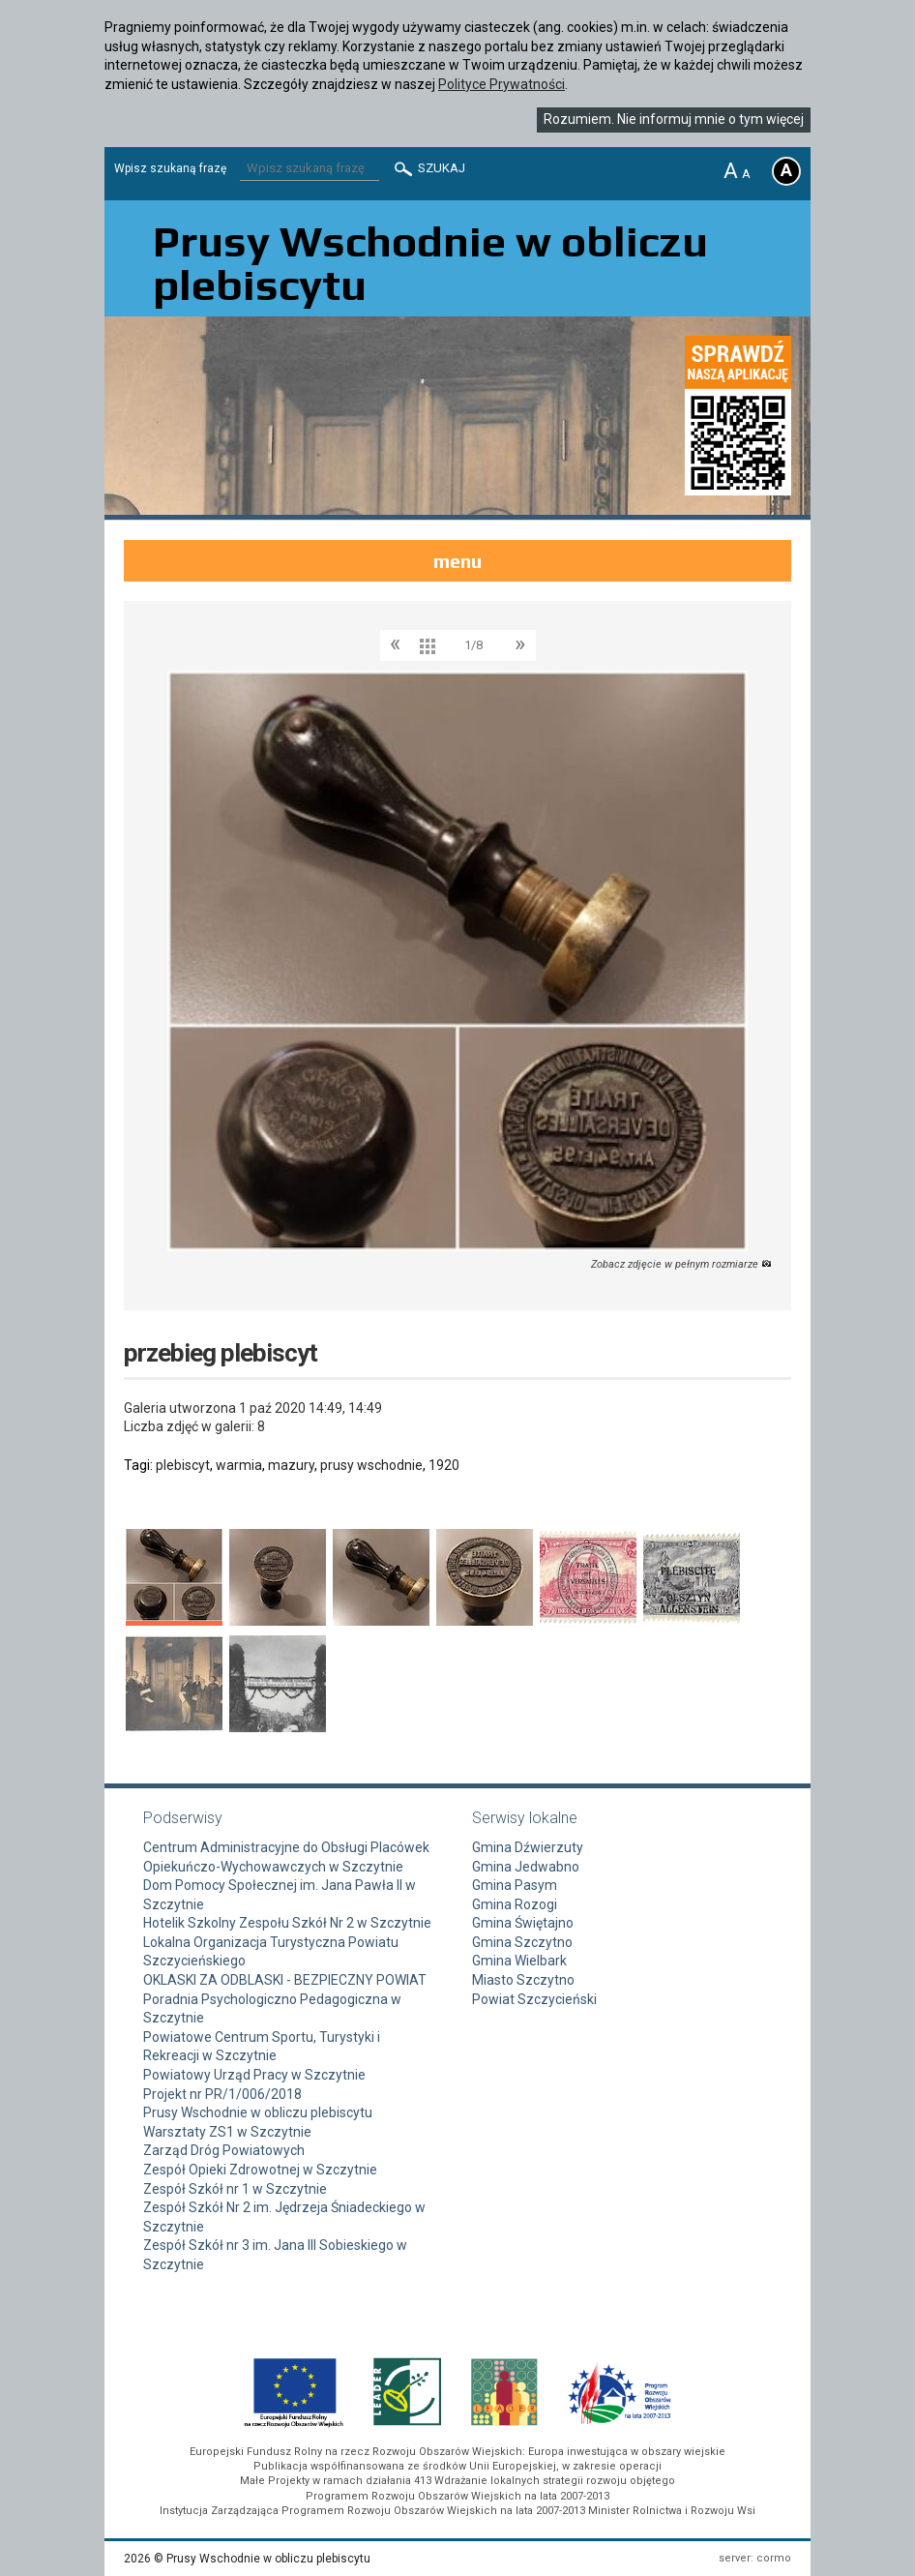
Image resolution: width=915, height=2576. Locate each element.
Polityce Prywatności (501, 84)
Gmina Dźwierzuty (527, 1847)
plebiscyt (183, 1465)
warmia (239, 1465)
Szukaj (428, 169)
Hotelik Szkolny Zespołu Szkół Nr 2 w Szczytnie (287, 1923)
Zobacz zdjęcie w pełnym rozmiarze (681, 1264)
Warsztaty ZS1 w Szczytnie (227, 2132)
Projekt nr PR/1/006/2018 (222, 2094)
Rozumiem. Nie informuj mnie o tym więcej (674, 119)
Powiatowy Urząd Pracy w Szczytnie (254, 2074)
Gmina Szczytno (522, 1942)
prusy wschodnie (371, 1465)
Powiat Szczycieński (534, 1999)
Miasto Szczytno (523, 1980)
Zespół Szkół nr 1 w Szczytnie (235, 2189)
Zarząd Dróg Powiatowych (224, 2150)
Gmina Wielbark (519, 1960)
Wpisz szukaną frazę (170, 168)
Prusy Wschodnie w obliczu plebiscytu (257, 2112)
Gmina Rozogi (514, 1904)
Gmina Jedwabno (525, 1866)
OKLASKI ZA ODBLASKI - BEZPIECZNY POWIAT (285, 1980)
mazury (291, 1465)
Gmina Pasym (514, 1885)
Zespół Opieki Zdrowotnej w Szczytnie (260, 2169)
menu (457, 561)
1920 (443, 1465)
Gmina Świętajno (523, 1923)
